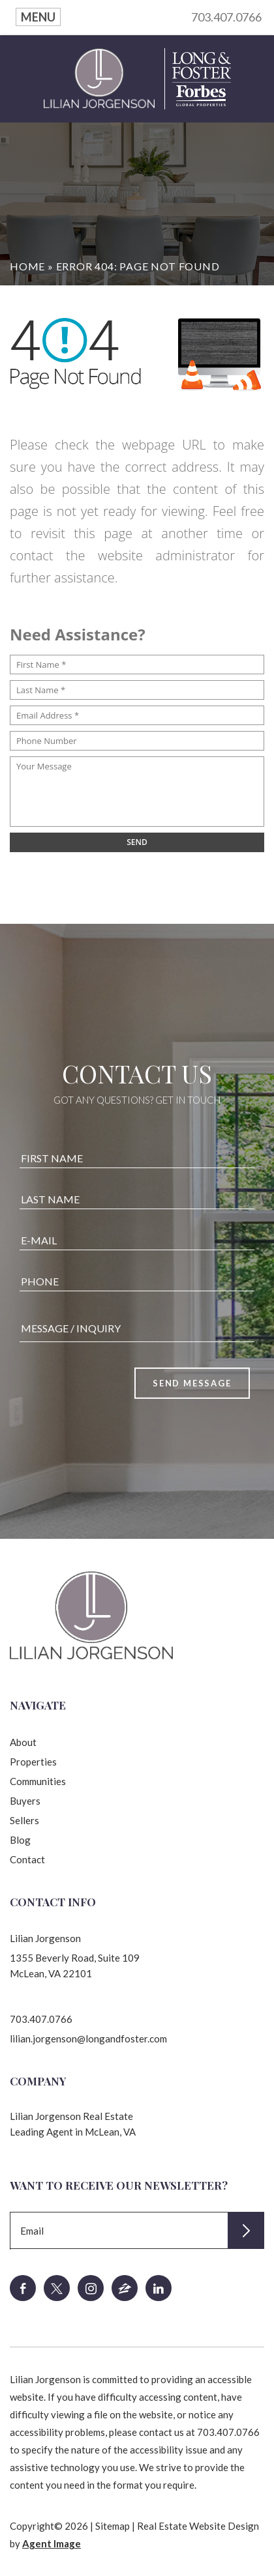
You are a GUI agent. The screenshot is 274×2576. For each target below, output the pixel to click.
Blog (20, 1840)
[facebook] (23, 2288)
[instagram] (91, 2288)
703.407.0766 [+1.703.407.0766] (41, 2019)
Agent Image (51, 2543)
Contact (27, 1859)
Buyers (25, 1801)
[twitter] (57, 2288)
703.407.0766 (226, 17)
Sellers (24, 1820)
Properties (33, 1761)
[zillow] (125, 2288)
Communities (38, 1781)
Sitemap (112, 2526)
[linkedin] (158, 2288)
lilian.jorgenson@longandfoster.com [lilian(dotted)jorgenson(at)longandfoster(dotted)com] (88, 2038)
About (23, 1742)
